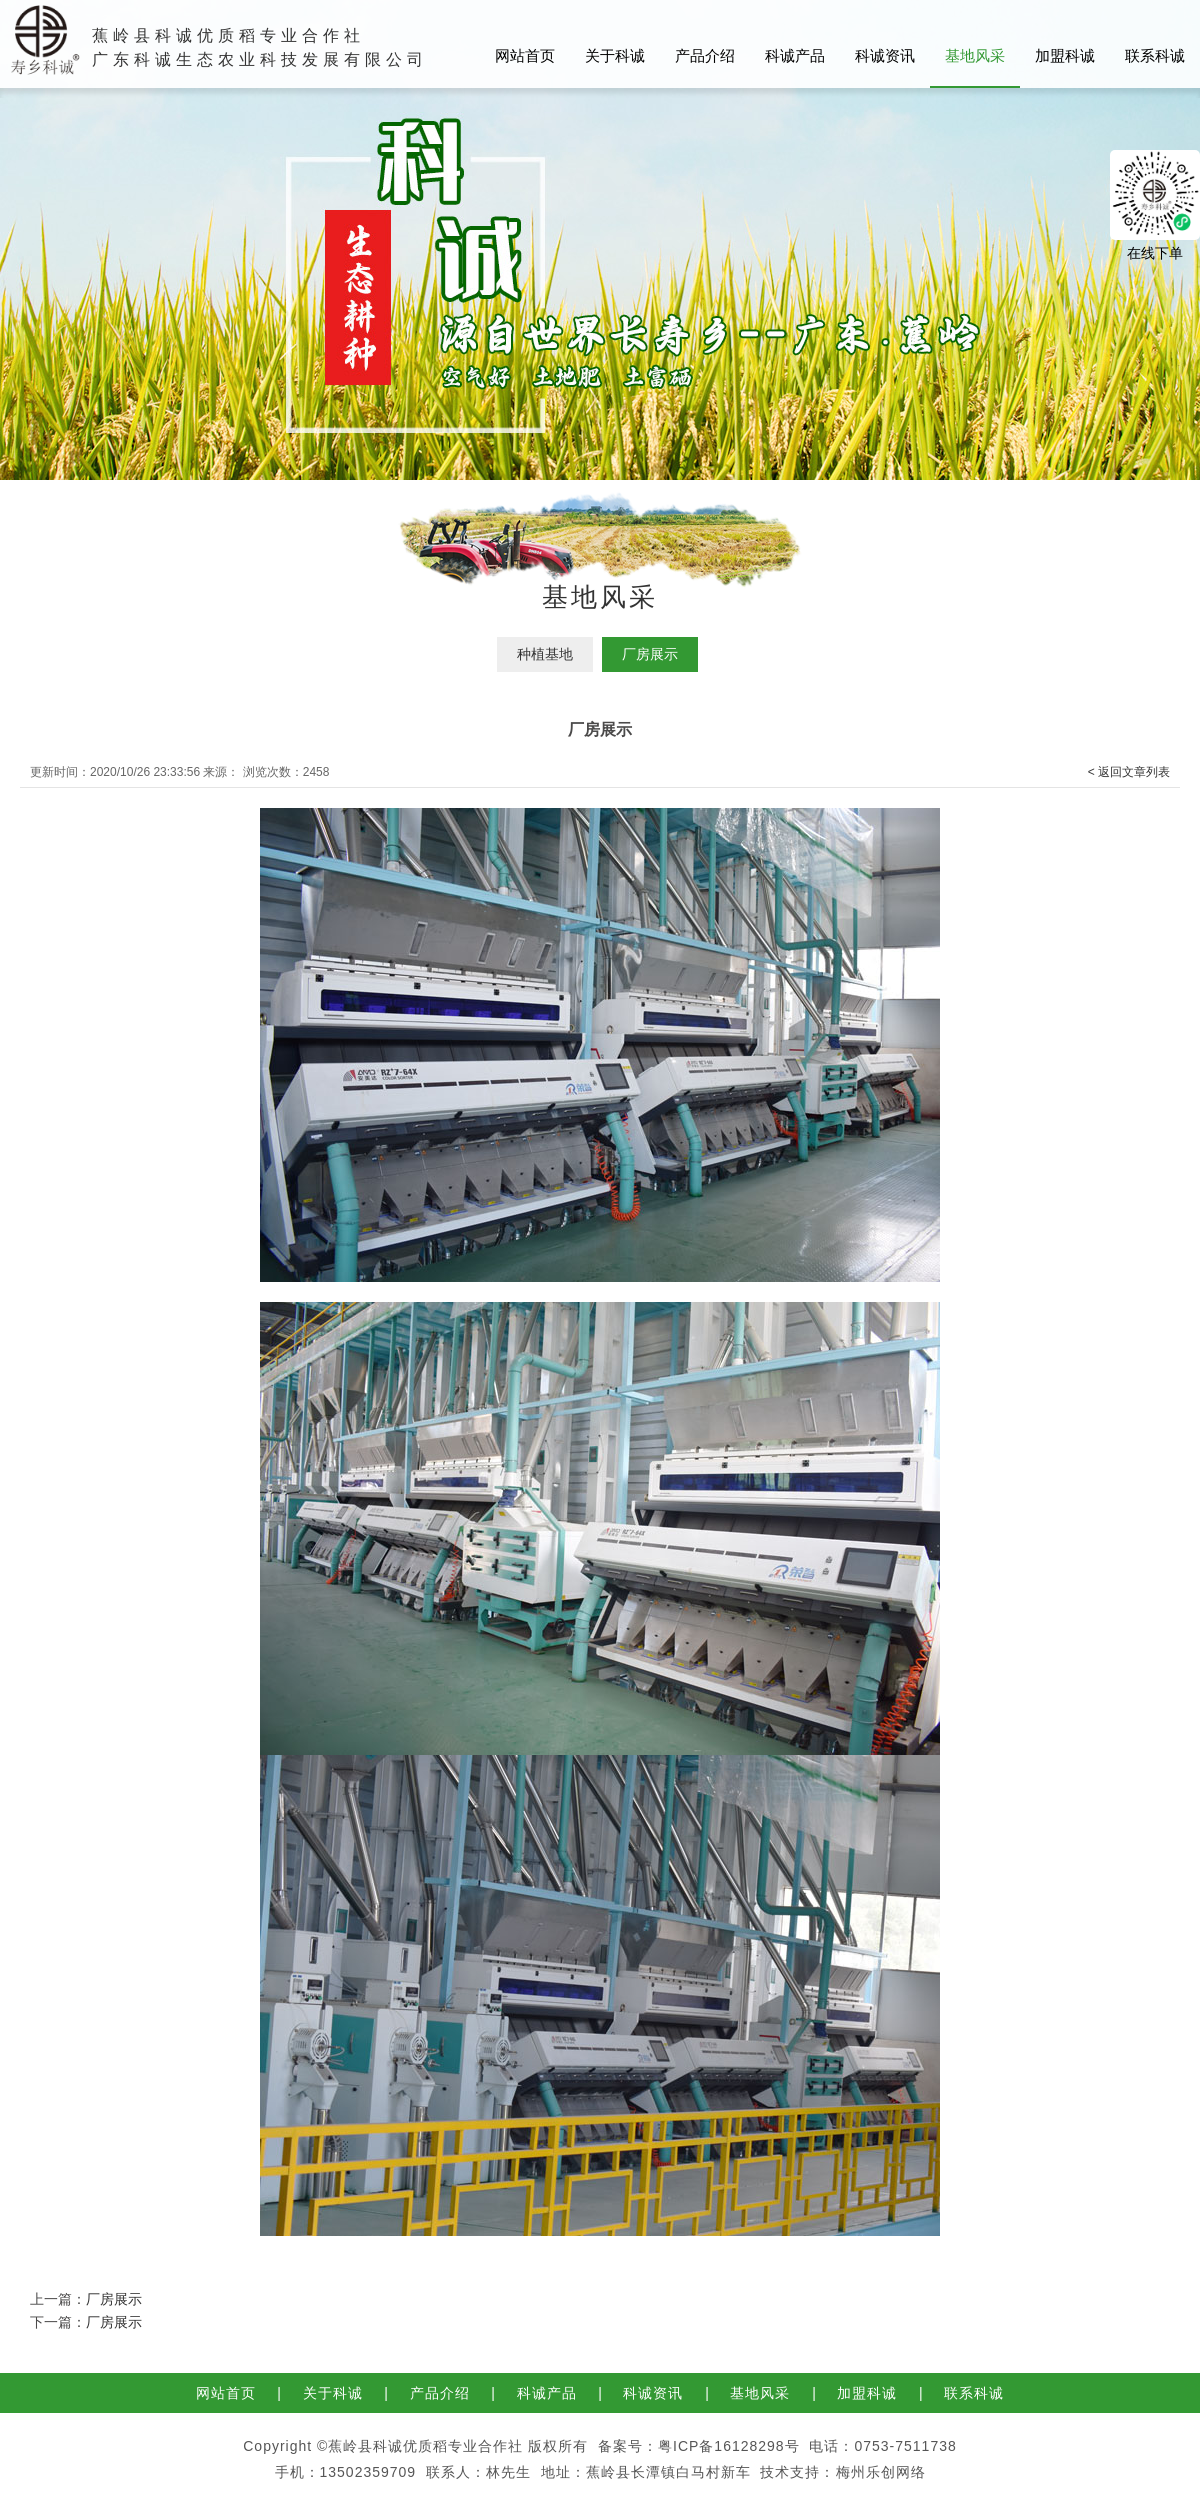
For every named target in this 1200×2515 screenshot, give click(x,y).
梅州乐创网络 (881, 2472)
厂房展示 (650, 654)
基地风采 (975, 55)
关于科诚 (615, 55)
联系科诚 (1155, 55)
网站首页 (525, 55)
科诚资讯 (885, 55)
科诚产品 (795, 55)
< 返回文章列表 (1129, 772)
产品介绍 (705, 55)
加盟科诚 (1065, 55)
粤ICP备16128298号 (729, 2446)
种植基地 (545, 654)
